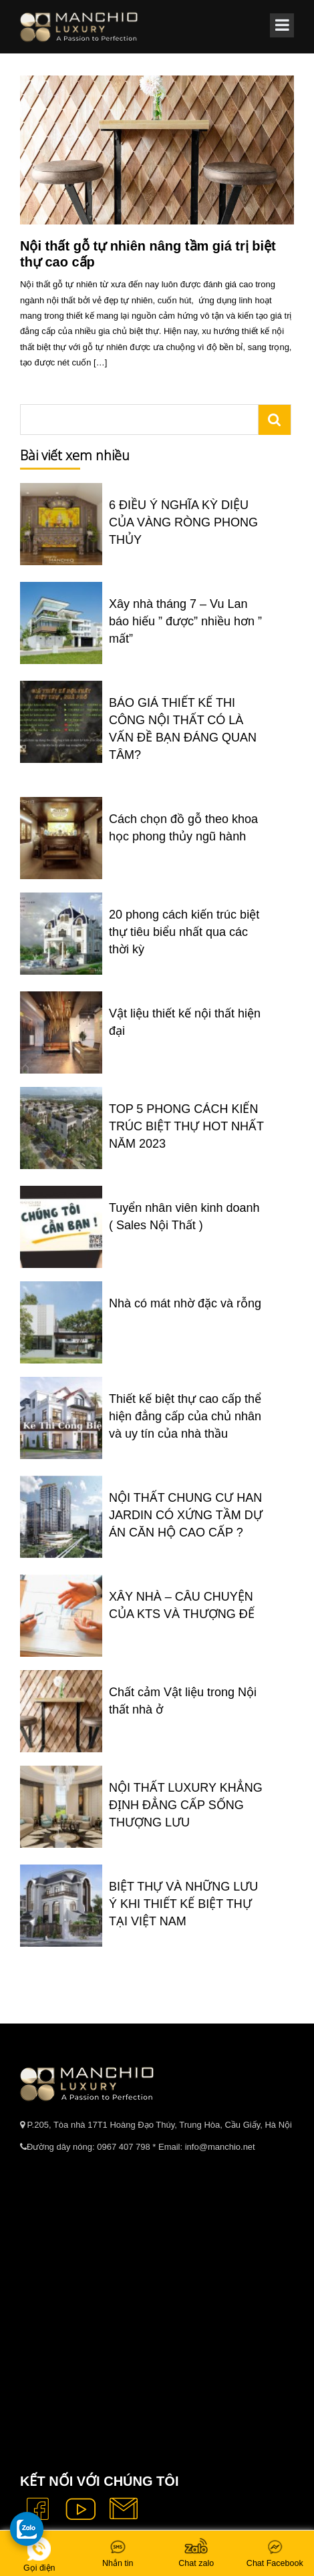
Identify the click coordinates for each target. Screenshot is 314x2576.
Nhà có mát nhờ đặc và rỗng (185, 1303)
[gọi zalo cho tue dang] (26, 2528)
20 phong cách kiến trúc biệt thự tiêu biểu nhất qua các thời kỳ (184, 932)
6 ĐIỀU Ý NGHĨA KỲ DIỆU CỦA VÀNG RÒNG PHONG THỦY (183, 522)
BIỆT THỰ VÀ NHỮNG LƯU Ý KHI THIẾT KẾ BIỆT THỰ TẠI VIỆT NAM (183, 1904)
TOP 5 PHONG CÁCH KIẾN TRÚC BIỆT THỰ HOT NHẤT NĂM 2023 (186, 1126)
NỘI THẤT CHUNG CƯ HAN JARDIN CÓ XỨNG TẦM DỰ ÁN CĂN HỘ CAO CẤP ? (186, 1515)
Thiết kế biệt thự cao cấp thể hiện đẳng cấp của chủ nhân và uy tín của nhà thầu (185, 1416)
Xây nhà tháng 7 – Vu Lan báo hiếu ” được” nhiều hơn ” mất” (185, 621)
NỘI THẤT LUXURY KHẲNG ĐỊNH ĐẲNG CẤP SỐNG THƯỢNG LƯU (186, 1805)
